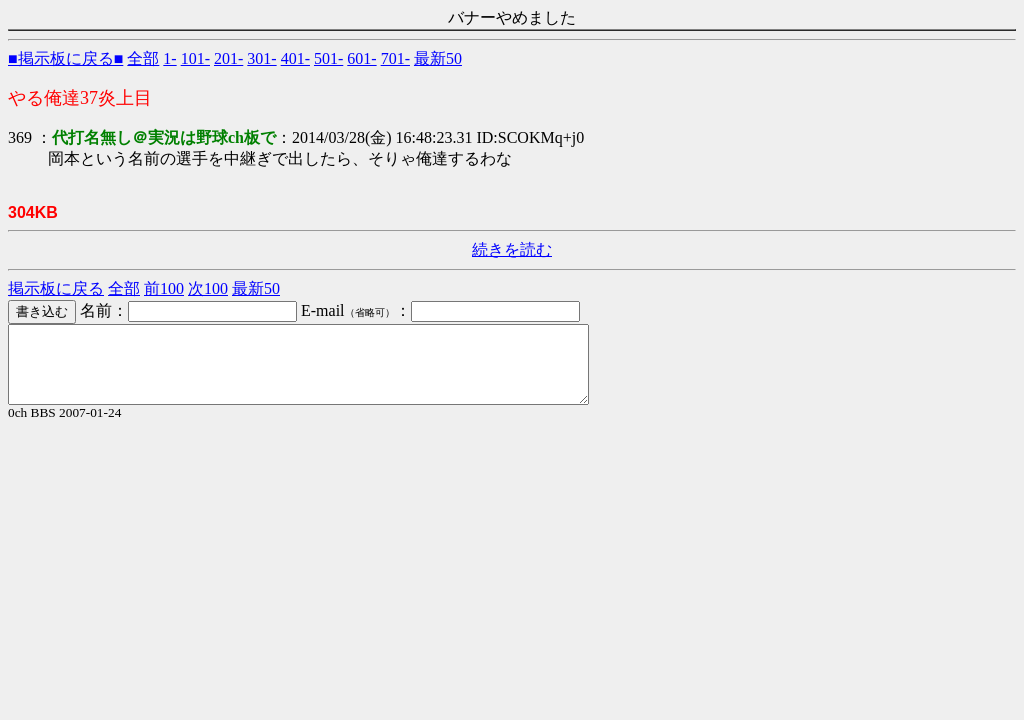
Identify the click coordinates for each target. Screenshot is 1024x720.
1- (169, 58)
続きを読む (512, 249)
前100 (164, 288)
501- (328, 58)
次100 (208, 288)
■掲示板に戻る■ (65, 58)
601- (361, 58)
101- (195, 58)
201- (228, 58)
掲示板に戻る (56, 288)
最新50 (438, 58)
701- (395, 58)
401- (295, 58)
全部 (143, 58)
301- (261, 58)
